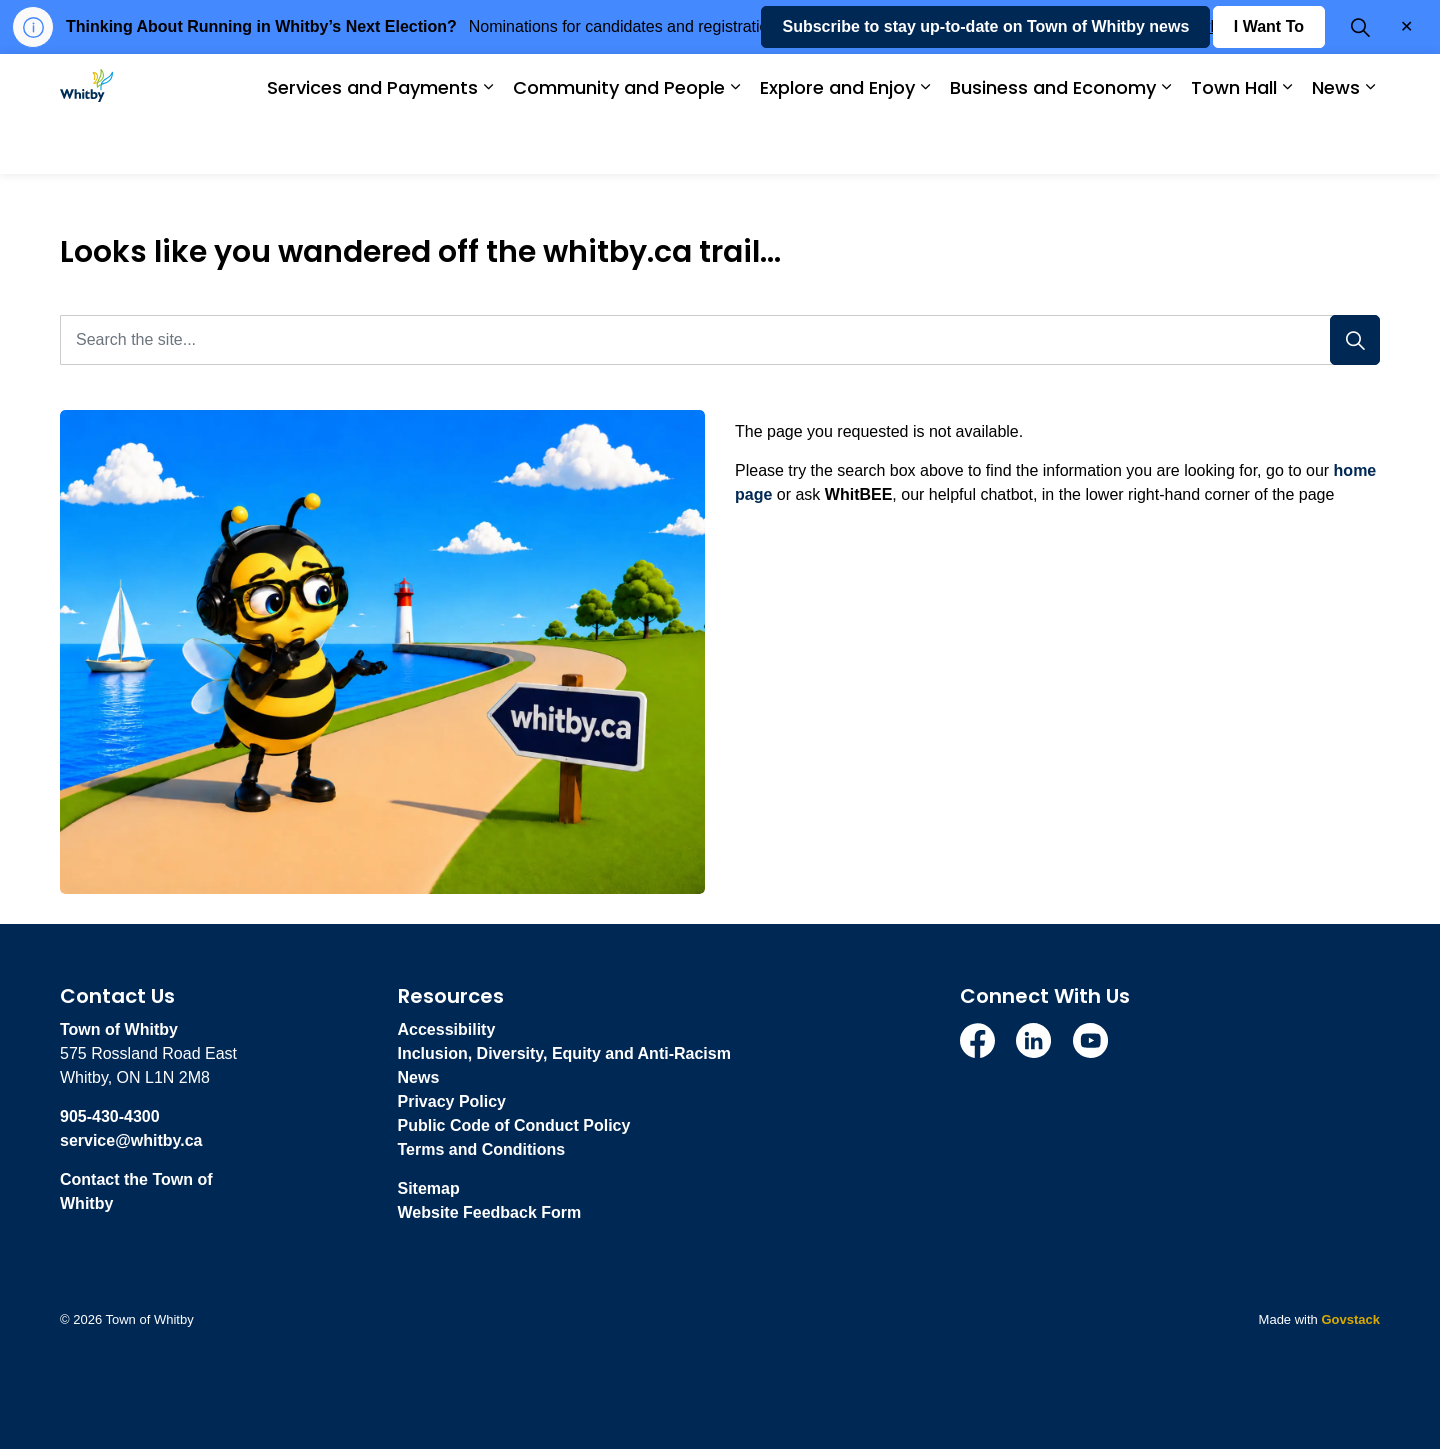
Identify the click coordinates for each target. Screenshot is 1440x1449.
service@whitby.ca (131, 1140)
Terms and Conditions (482, 1149)
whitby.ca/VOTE (1258, 26)
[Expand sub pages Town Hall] (1287, 144)
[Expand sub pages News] (1370, 144)
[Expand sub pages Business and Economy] (1166, 144)
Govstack (1350, 1319)
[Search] (1355, 340)
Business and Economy (1053, 143)
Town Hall (1234, 143)
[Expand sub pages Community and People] (735, 144)
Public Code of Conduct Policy (514, 1125)
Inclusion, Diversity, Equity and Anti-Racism (564, 1053)
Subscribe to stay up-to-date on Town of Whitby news (985, 84)
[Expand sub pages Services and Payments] (488, 144)
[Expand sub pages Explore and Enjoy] (925, 144)
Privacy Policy (452, 1101)
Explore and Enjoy (837, 143)
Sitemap (429, 1188)
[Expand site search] (1360, 84)
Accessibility (447, 1029)
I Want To (1269, 84)
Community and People (619, 143)
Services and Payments (372, 143)
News (1336, 143)
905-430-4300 (110, 1116)
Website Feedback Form (490, 1212)
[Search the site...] (720, 340)
